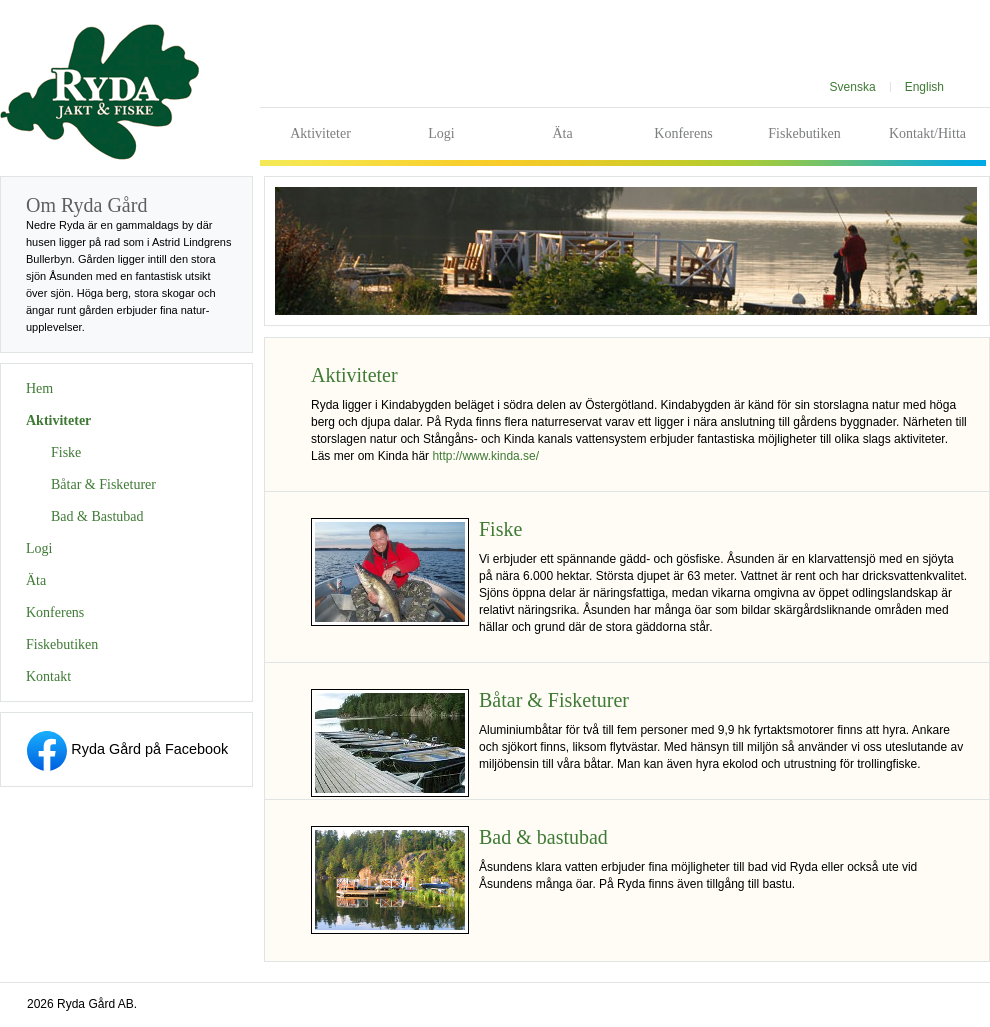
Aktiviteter (320, 133)
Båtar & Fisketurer (103, 484)
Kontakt (48, 676)
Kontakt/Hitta (927, 133)
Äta (562, 133)
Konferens (683, 133)
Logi (441, 133)
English (924, 87)
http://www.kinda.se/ (485, 456)
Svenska (853, 87)
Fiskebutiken (804, 133)
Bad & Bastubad (97, 516)
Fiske (66, 452)
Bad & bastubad (543, 837)
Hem (39, 388)
